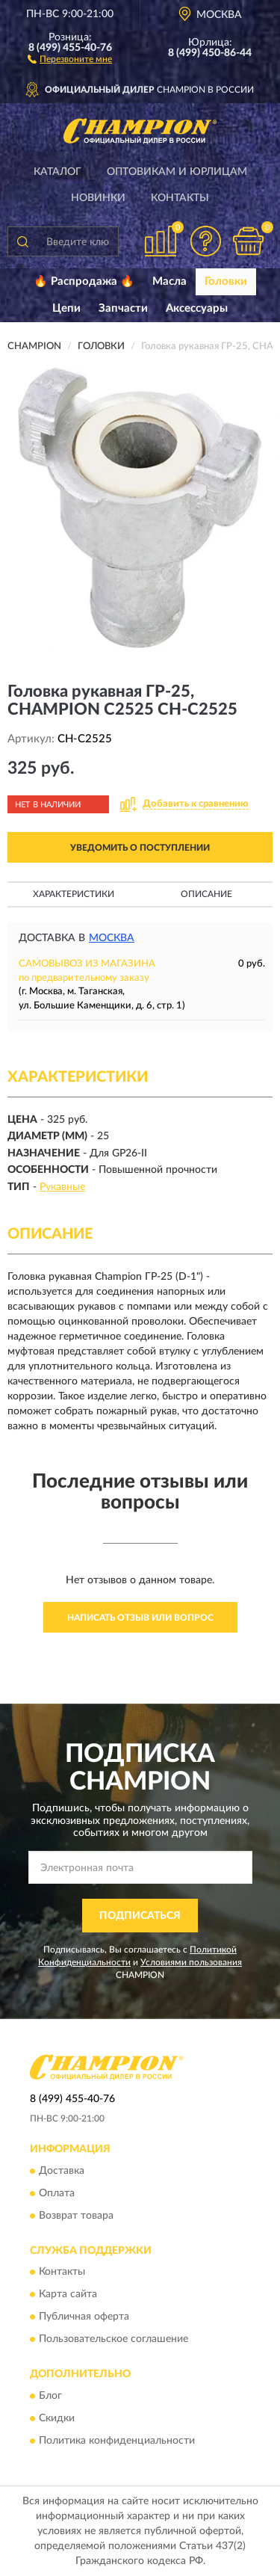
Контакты (180, 198)
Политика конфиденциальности (117, 2440)
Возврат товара (76, 2215)
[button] (70, 58)
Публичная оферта (84, 2317)
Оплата (57, 2193)
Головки (226, 281)
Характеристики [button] (73, 894)
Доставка (61, 2171)
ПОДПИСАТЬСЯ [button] (140, 1916)
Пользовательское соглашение (113, 2340)
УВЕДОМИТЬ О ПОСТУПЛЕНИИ (140, 847)
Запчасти (123, 308)
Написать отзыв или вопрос (140, 1617)
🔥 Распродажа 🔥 (84, 281)
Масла (169, 281)
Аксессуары (197, 308)
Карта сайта (68, 2295)
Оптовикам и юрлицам (177, 172)
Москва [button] (111, 938)
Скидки (57, 2418)
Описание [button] (206, 894)
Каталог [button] (57, 172)
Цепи (66, 308)
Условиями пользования (191, 1962)
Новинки (98, 198)
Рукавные (62, 1187)
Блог (50, 2396)
